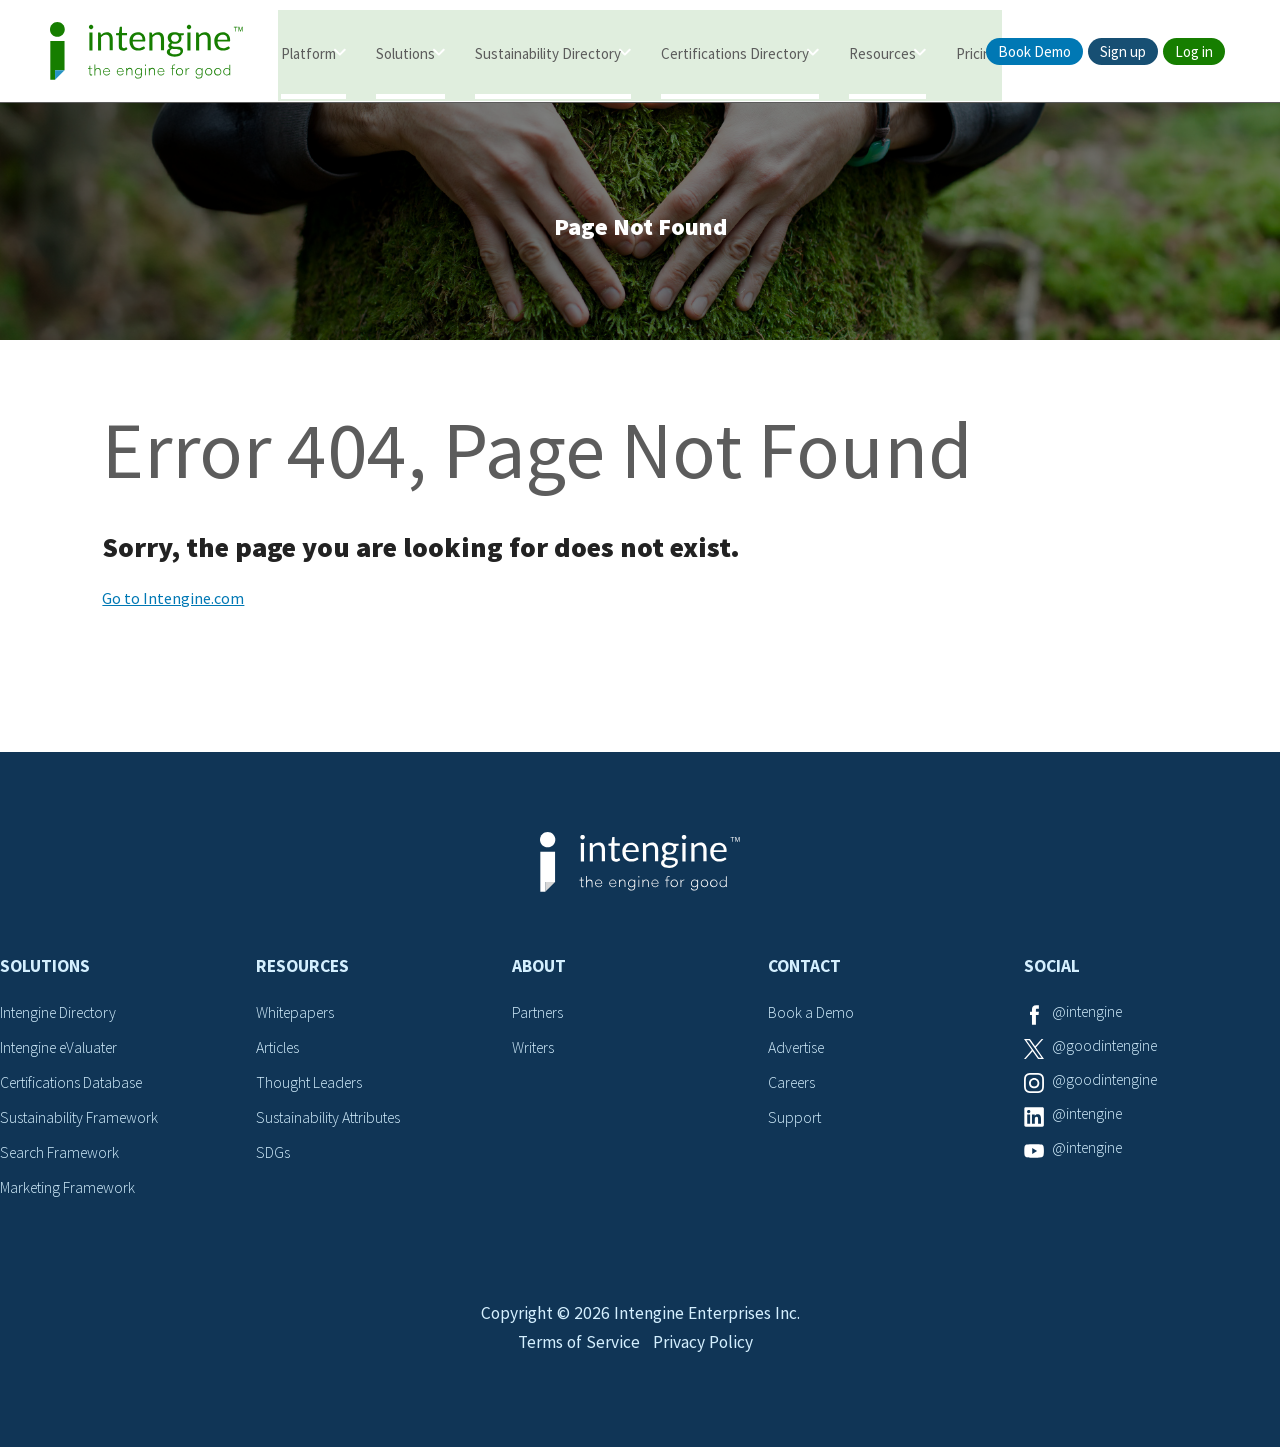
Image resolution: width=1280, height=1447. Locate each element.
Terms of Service (577, 1353)
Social (1052, 970)
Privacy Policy (704, 1353)
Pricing (977, 52)
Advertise (798, 1050)
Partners (539, 1016)
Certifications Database (75, 1085)
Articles (280, 1050)
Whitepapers (297, 1016)
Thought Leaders (311, 1085)
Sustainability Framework (81, 1119)
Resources (882, 52)
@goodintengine (1107, 1050)
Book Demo (1034, 51)
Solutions (405, 52)
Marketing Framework (70, 1188)
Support (795, 1119)
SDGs (273, 1153)
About (539, 970)
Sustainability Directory (548, 52)
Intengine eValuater (64, 1050)
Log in (1194, 51)
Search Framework (62, 1153)
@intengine (1089, 1016)
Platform (308, 52)
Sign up (1123, 51)
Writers (534, 1050)
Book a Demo (812, 1016)
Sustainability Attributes (332, 1119)
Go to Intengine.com (173, 602)
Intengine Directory (62, 1016)
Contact (804, 970)
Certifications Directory (735, 52)
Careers (793, 1085)
